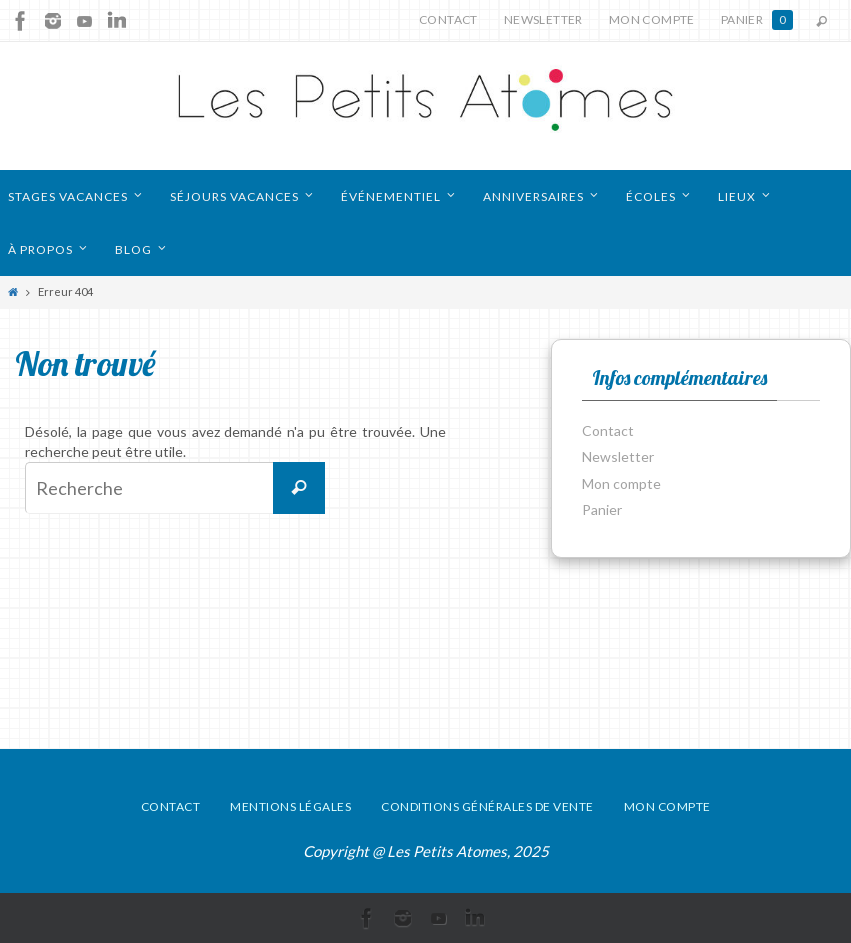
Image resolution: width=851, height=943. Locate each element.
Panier (757, 20)
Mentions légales (290, 806)
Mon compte (652, 19)
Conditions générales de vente (487, 806)
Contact (448, 19)
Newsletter (543, 19)
